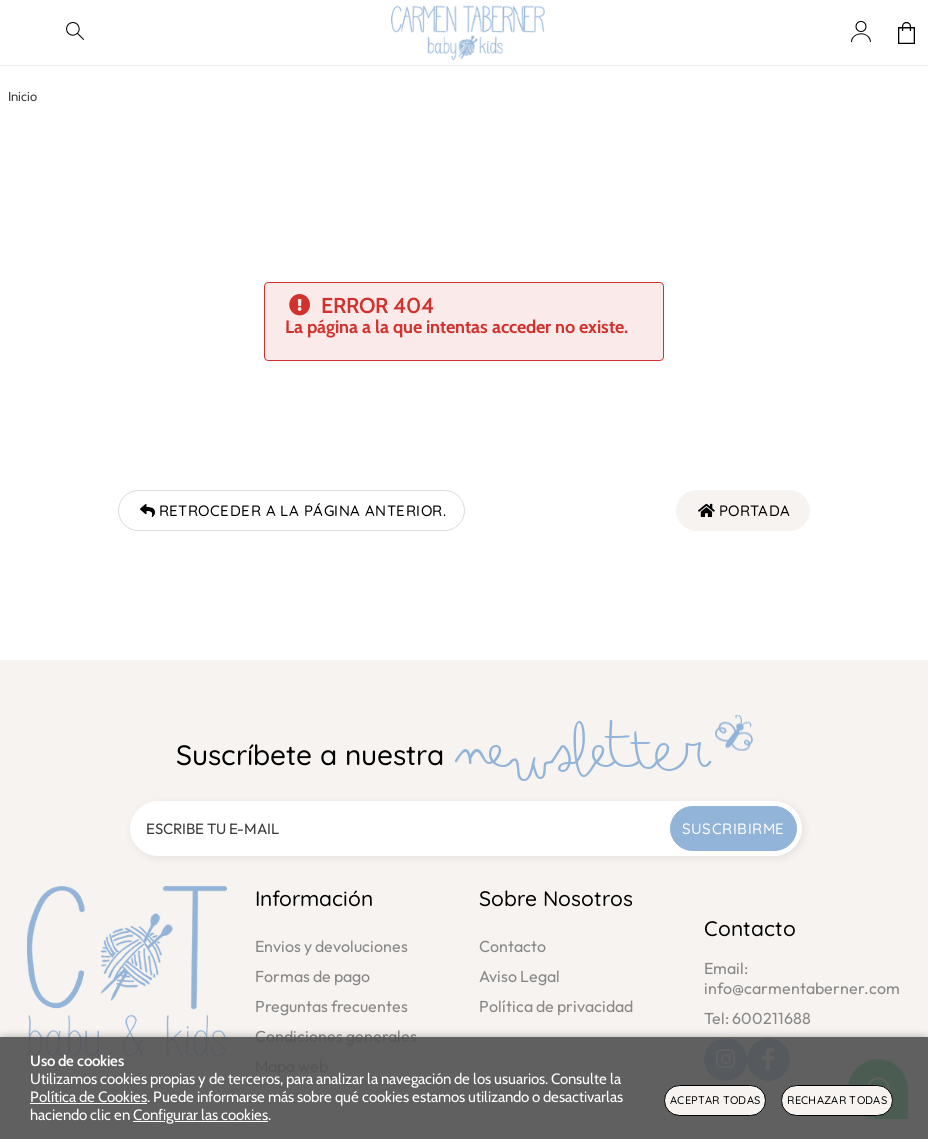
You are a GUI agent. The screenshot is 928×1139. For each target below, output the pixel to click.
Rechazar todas (837, 1100)
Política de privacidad (556, 1006)
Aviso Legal (519, 976)
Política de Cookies (88, 1097)
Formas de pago (312, 976)
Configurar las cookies (200, 1115)
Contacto (512, 946)
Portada (743, 510)
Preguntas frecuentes (331, 1006)
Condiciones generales (336, 1036)
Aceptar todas (715, 1100)
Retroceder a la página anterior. (291, 510)
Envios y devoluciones (331, 946)
